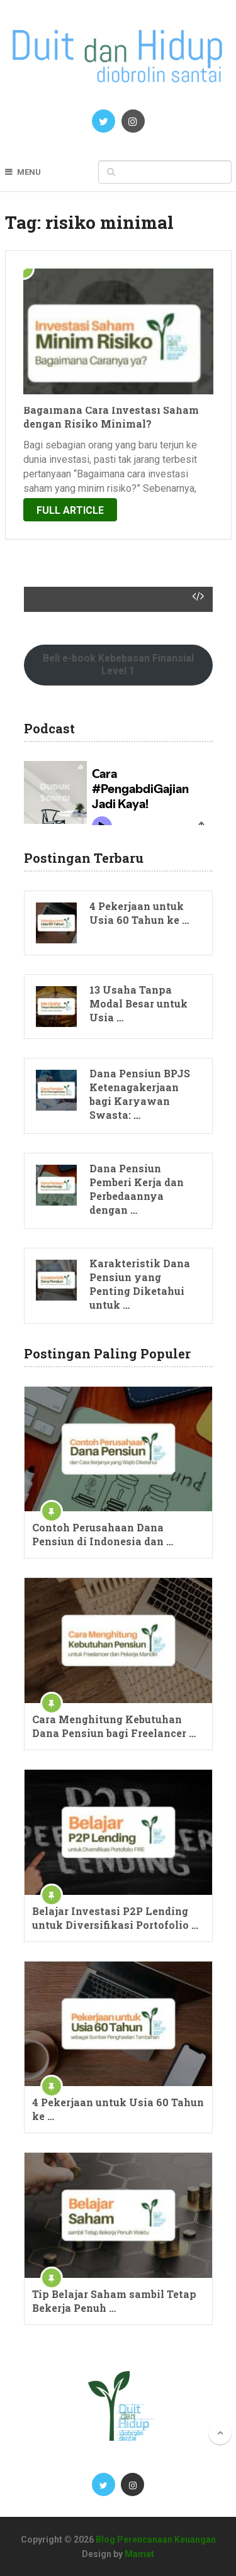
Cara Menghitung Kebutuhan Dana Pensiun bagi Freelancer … (114, 1726)
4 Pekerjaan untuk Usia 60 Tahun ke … (139, 912)
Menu (29, 172)
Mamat (139, 2554)
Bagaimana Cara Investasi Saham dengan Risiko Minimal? (111, 416)
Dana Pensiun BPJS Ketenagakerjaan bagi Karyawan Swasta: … (139, 1094)
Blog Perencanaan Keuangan (156, 2539)
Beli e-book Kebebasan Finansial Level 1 (118, 664)
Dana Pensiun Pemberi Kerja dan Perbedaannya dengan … (136, 1189)
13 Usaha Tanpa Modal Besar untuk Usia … (138, 1003)
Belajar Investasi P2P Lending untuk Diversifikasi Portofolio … (115, 1917)
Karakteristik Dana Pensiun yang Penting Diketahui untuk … (139, 1284)
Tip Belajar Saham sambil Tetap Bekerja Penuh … (114, 2300)
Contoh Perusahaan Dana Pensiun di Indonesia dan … (102, 1534)
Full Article (70, 510)
